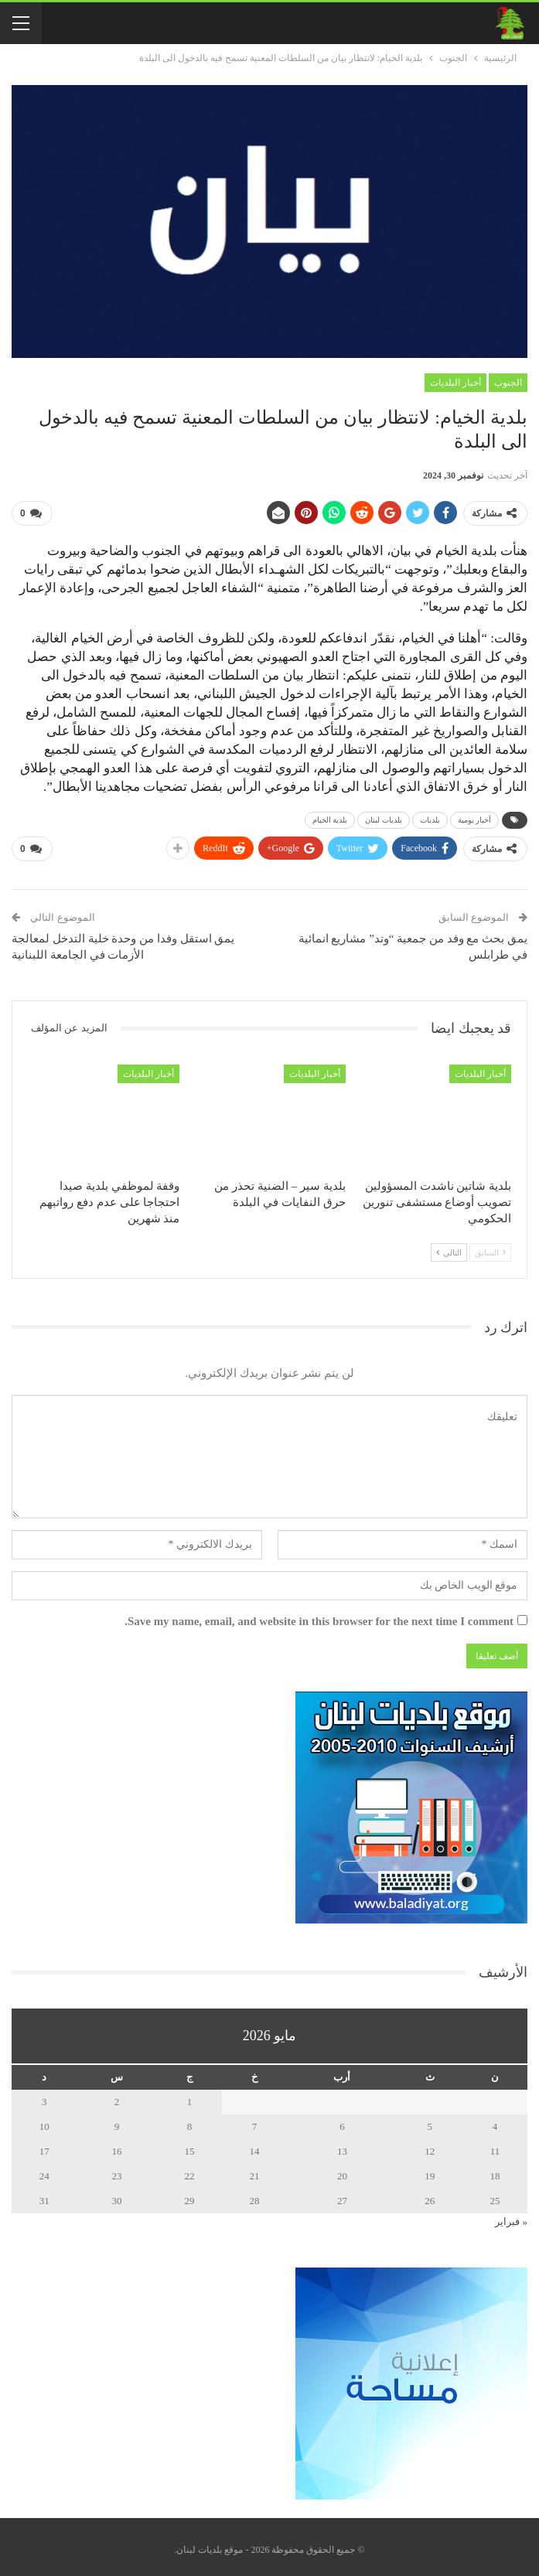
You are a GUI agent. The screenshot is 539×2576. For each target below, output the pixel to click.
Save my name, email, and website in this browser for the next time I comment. (319, 1615)
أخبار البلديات (455, 382)
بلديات (430, 817)
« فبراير (511, 2215)
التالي (449, 1247)
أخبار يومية (475, 817)
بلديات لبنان (383, 817)
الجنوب (508, 382)
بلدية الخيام (330, 817)
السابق (490, 1247)
